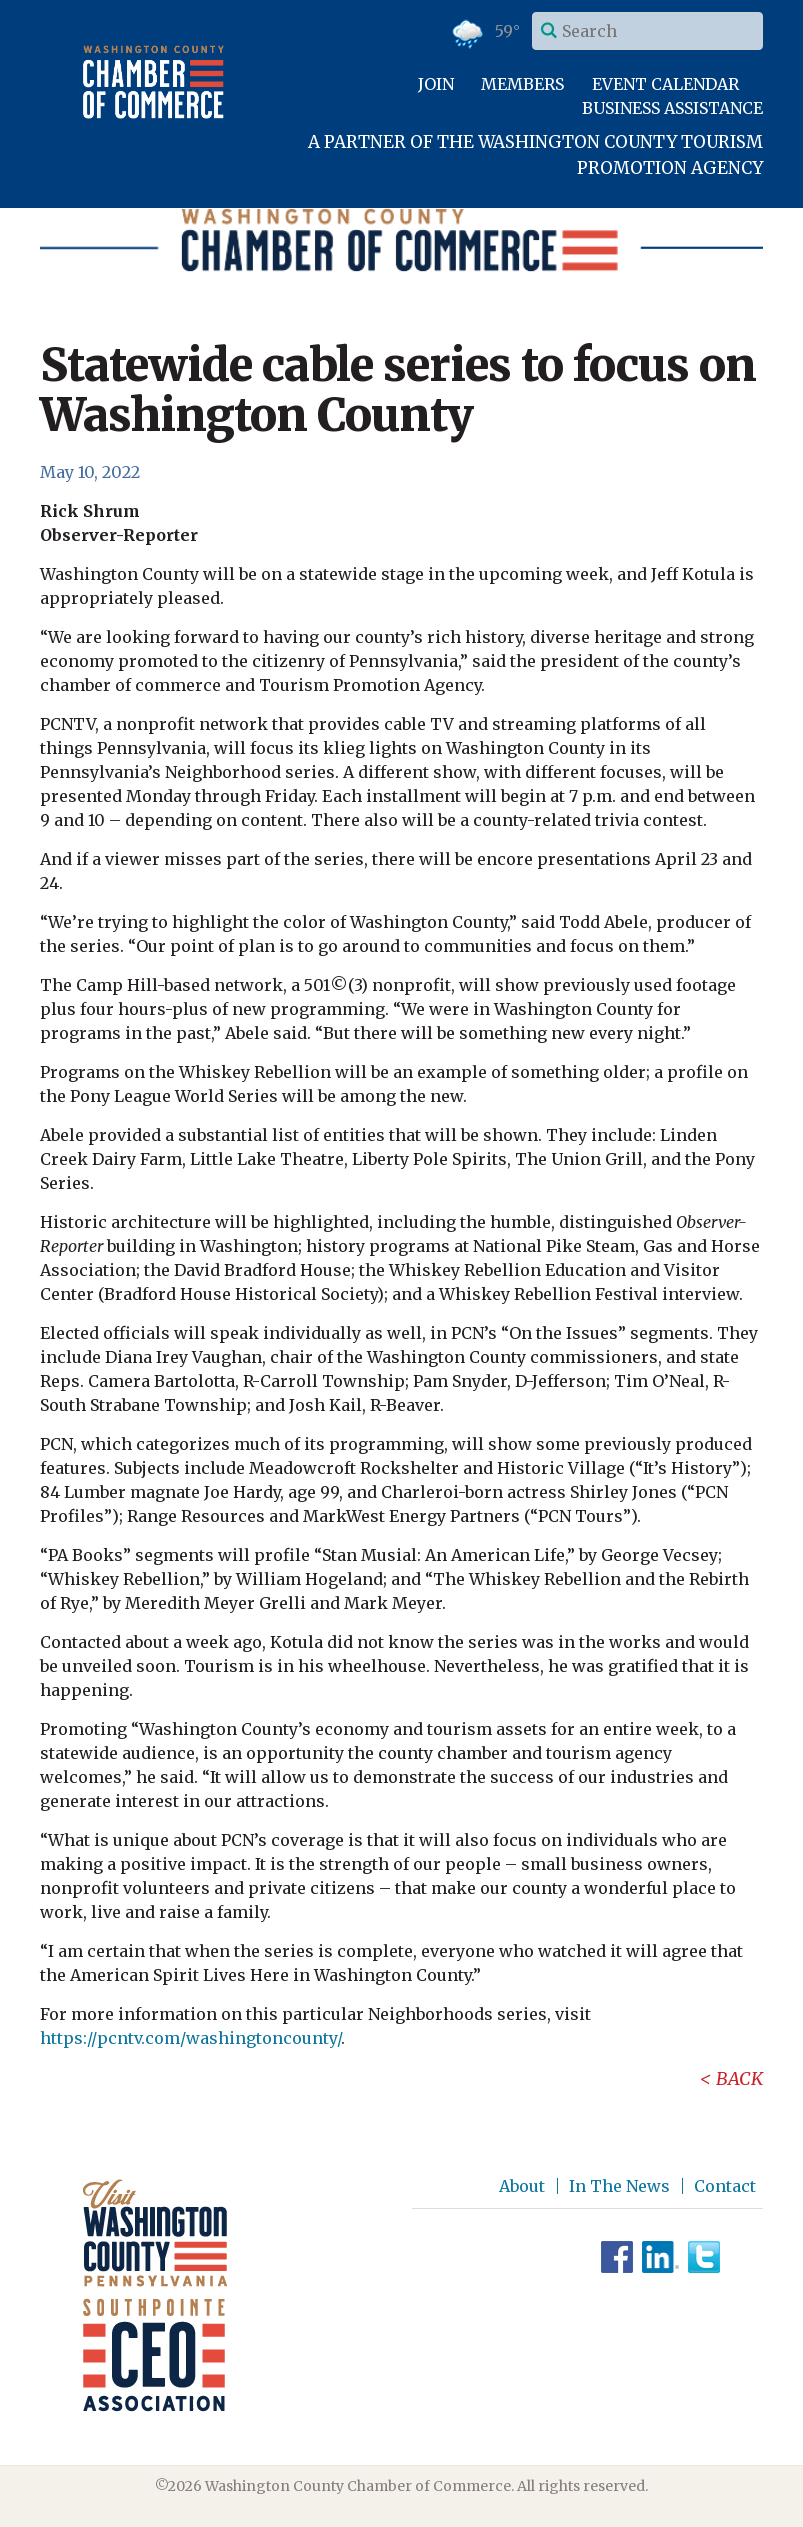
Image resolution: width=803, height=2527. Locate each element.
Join (436, 84)
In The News (619, 2186)
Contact (725, 2186)
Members (522, 84)
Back (739, 2078)
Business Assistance (672, 108)
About (522, 2186)
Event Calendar (665, 84)
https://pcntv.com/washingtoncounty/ (190, 2038)
